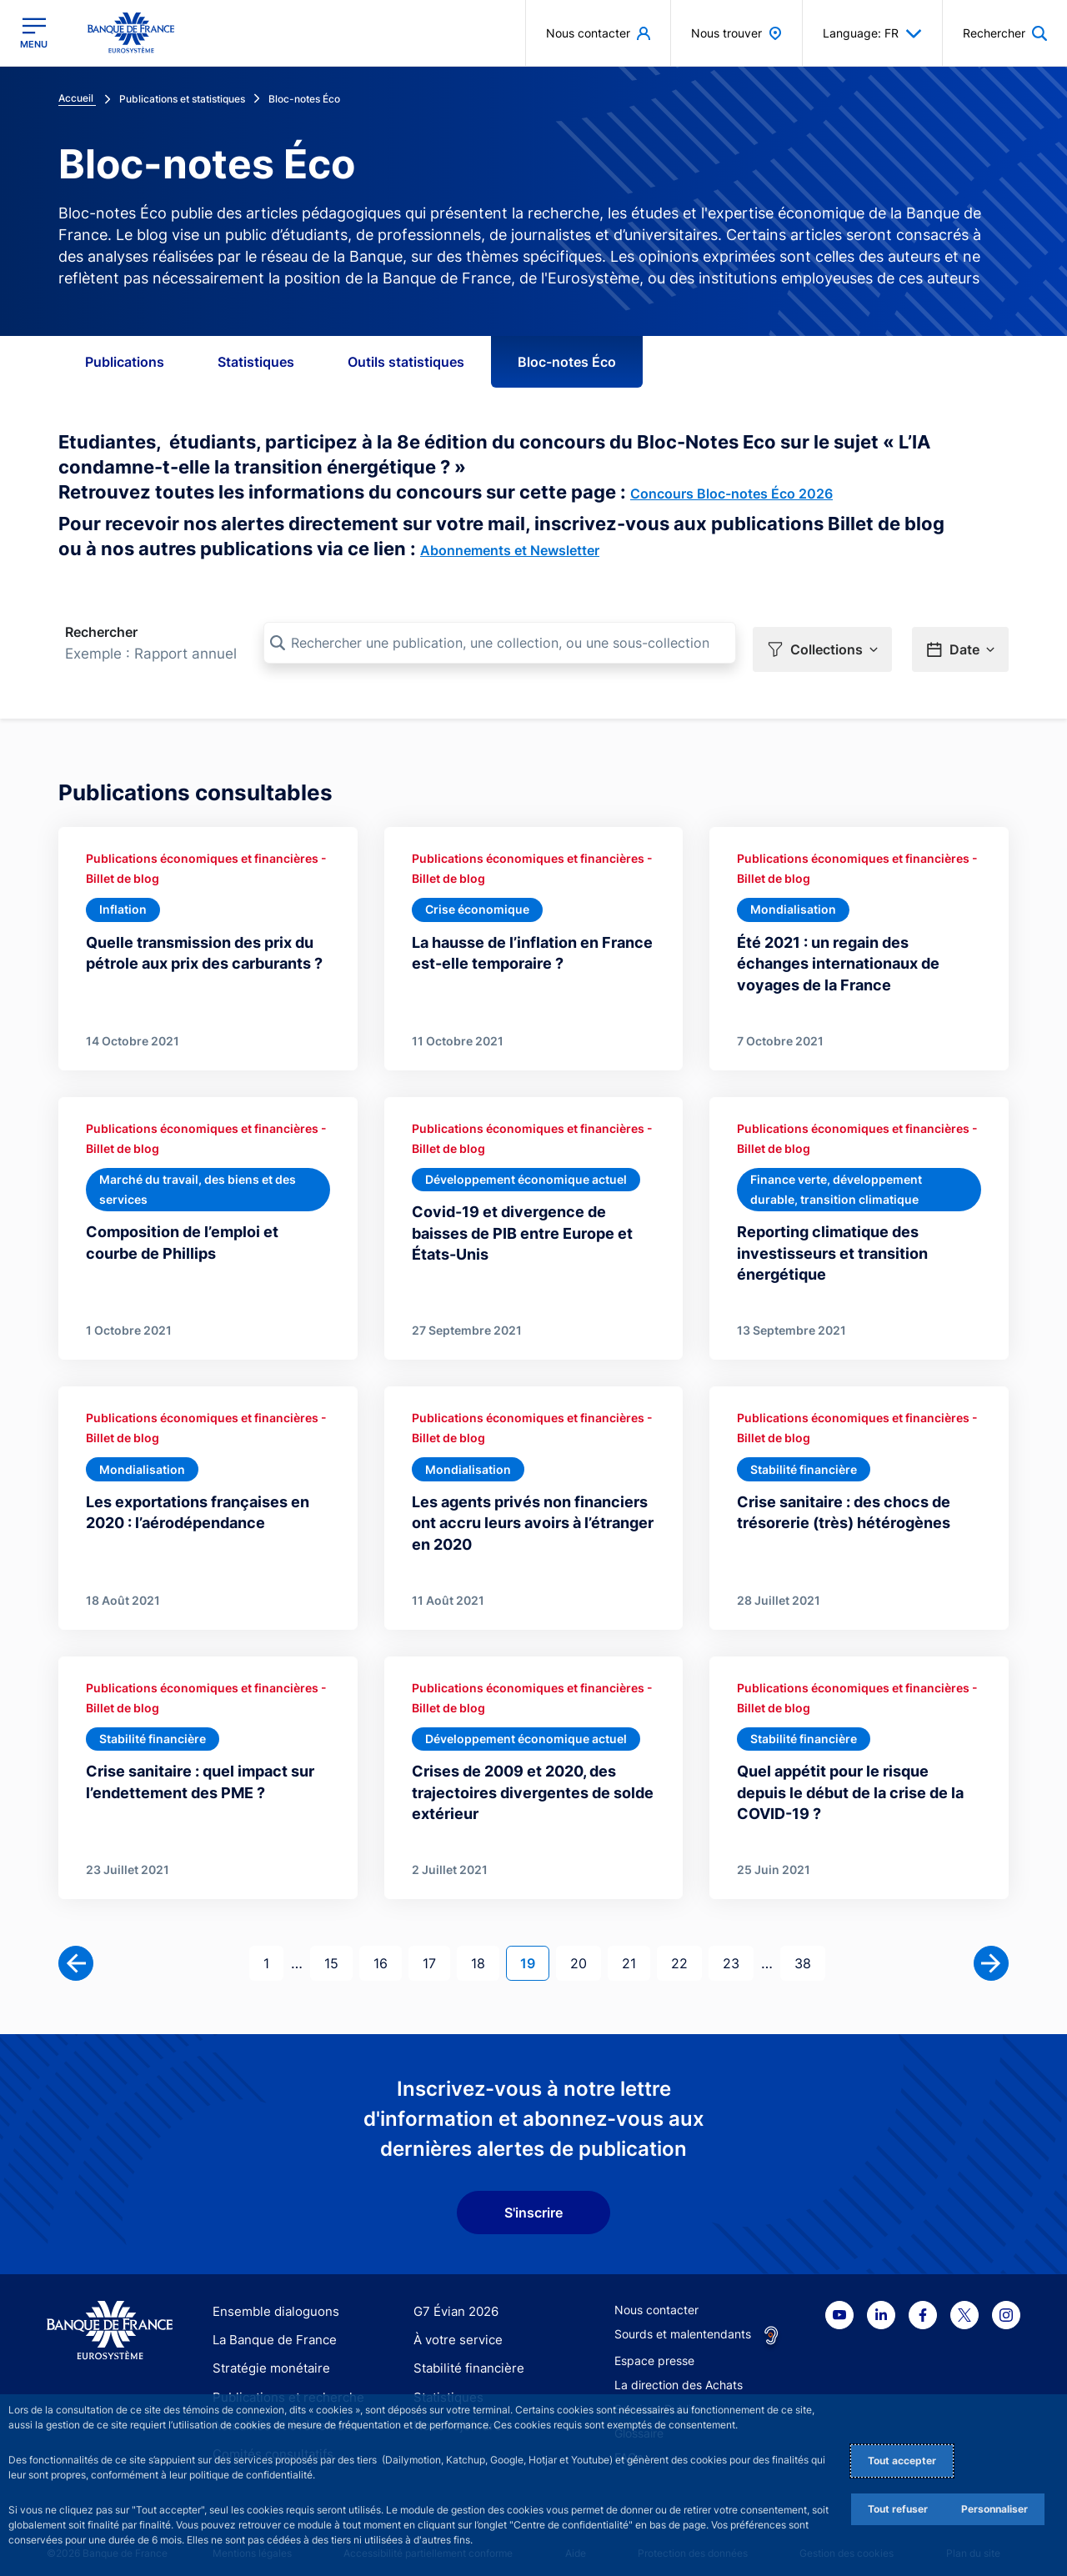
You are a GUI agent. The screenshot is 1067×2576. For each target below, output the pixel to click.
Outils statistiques (406, 361)
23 (738, 1950)
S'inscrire (533, 2201)
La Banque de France (271, 2328)
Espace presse (654, 2349)
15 (338, 1950)
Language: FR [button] (872, 33)
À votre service (454, 2328)
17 (436, 1950)
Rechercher (101, 632)
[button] (822, 643)
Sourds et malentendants (682, 2322)
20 (585, 1950)
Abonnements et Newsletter (509, 550)
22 (686, 1950)
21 (635, 1950)
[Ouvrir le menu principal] (34, 33)
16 (387, 1950)
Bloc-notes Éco (567, 361)
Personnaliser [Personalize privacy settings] (994, 2509)
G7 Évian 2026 (453, 2300)
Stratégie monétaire (266, 2356)
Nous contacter (656, 2298)
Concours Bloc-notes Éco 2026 (731, 493)
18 (484, 1950)
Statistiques (256, 361)
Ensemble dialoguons (270, 2300)
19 (534, 1950)
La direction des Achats (678, 2373)
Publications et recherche (282, 2385)
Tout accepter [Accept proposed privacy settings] (902, 2460)
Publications (124, 361)
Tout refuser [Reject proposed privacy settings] (898, 2509)
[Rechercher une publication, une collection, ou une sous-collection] (499, 643)
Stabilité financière (463, 2356)
